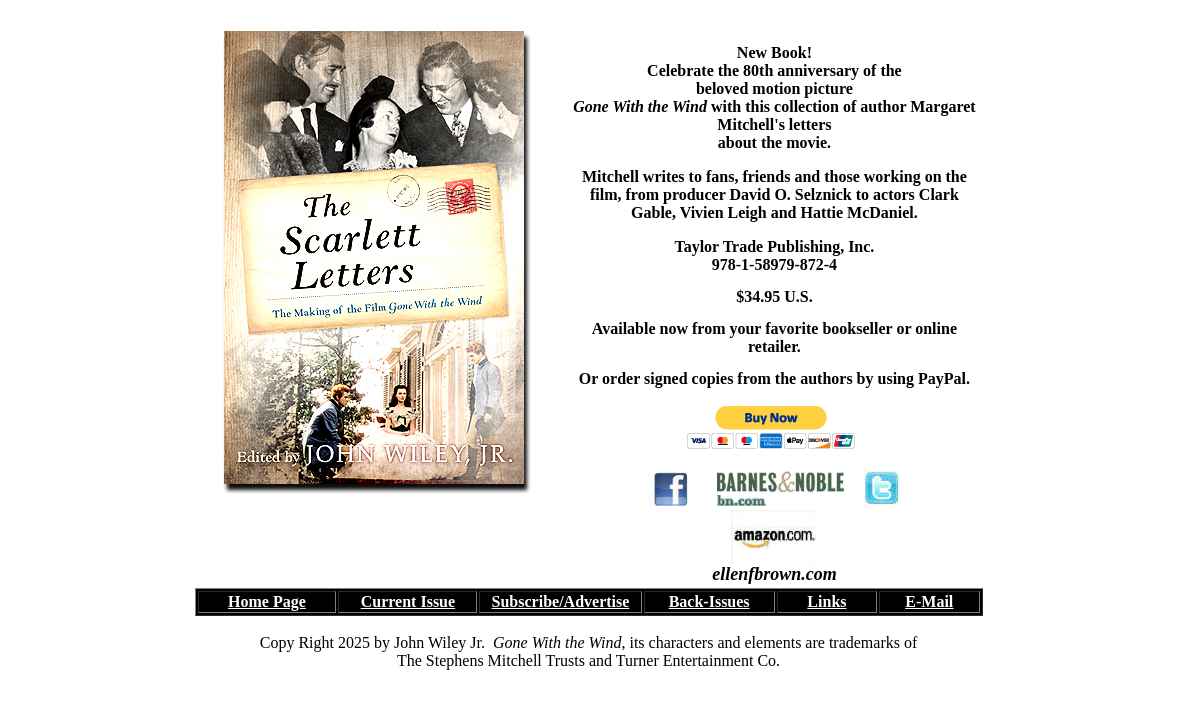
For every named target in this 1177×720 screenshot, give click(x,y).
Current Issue (408, 601)
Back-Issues (709, 601)
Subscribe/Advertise (561, 601)
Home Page (267, 601)
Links (826, 601)
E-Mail (929, 601)
